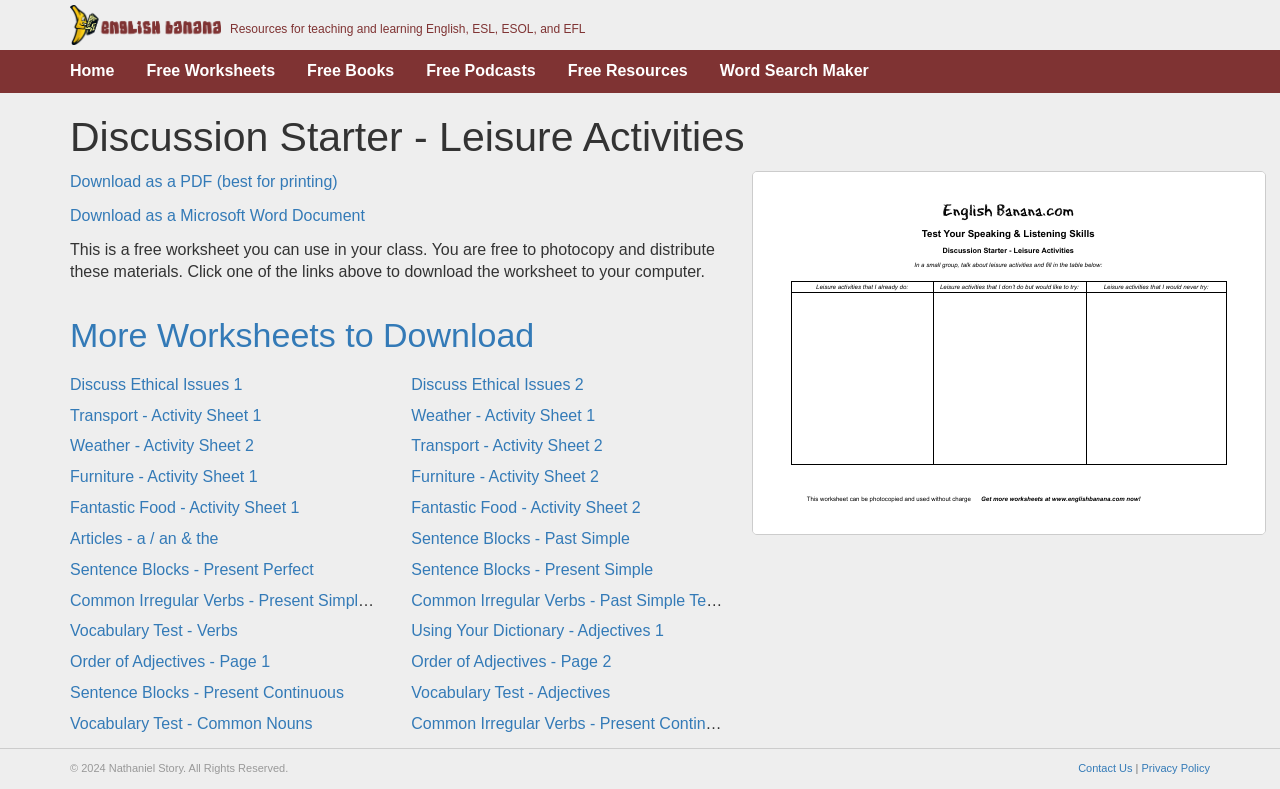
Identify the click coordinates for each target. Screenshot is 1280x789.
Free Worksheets (210, 70)
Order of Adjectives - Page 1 (170, 661)
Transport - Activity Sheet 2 (506, 445)
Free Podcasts (480, 70)
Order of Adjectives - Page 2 (511, 661)
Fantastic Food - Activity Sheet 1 (184, 507)
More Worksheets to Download (302, 335)
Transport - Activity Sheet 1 (165, 415)
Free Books (350, 70)
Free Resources (628, 70)
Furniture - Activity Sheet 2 (505, 476)
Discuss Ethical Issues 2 (497, 384)
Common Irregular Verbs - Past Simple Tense (571, 600)
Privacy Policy (1176, 768)
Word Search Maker (794, 70)
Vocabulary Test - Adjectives (510, 692)
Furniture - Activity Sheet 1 (164, 476)
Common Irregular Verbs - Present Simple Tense (242, 600)
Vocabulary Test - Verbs (154, 630)
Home (92, 70)
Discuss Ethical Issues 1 (156, 384)
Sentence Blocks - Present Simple (532, 569)
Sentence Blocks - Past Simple (520, 538)
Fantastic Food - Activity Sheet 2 (525, 507)
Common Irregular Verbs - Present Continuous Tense (599, 723)
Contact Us (1105, 768)
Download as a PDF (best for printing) (204, 181)
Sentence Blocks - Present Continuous (207, 692)
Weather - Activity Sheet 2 (162, 445)
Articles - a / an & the (144, 538)
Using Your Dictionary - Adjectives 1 (537, 630)
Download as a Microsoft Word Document (217, 215)
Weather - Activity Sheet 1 (503, 415)
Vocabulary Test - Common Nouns (191, 723)
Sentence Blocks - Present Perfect (192, 569)
